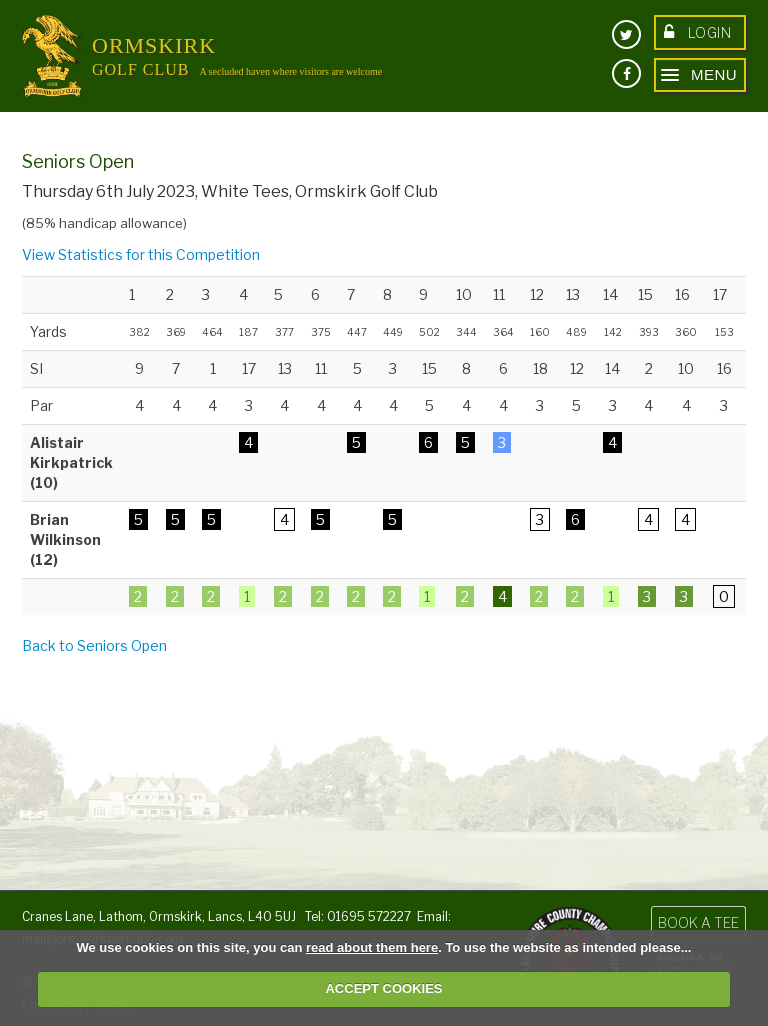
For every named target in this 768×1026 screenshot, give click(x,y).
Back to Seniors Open (94, 645)
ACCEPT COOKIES (383, 988)
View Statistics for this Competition (141, 254)
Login (697, 32)
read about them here (372, 947)
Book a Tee (698, 922)
